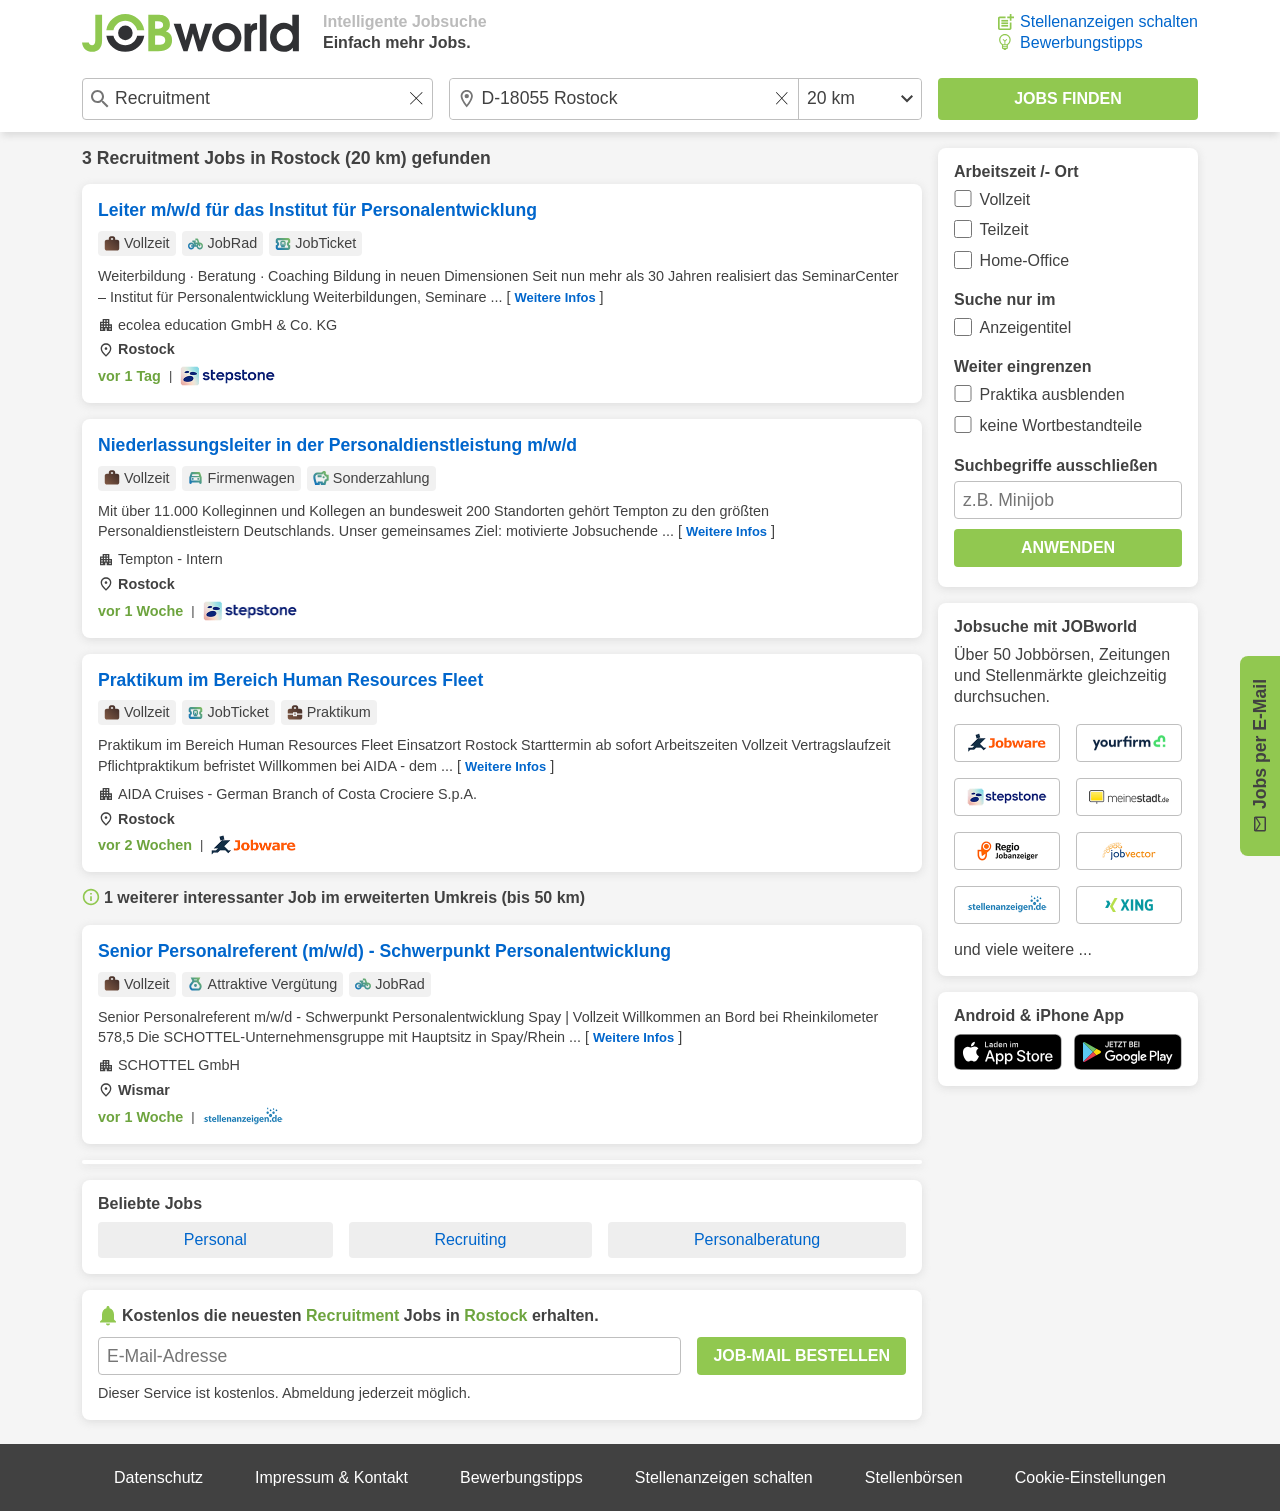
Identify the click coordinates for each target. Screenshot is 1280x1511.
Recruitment (148, 158)
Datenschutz (158, 1477)
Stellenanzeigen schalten (1109, 21)
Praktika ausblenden (1052, 394)
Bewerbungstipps (1081, 42)
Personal (215, 1239)
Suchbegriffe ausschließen (1056, 465)
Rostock (305, 158)
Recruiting (470, 1239)
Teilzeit (1004, 229)
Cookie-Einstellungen (1090, 1477)
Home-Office (1025, 260)
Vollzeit (1005, 199)
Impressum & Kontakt (331, 1477)
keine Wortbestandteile (1061, 425)
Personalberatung (757, 1239)
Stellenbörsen (914, 1477)
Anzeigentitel (1026, 327)
